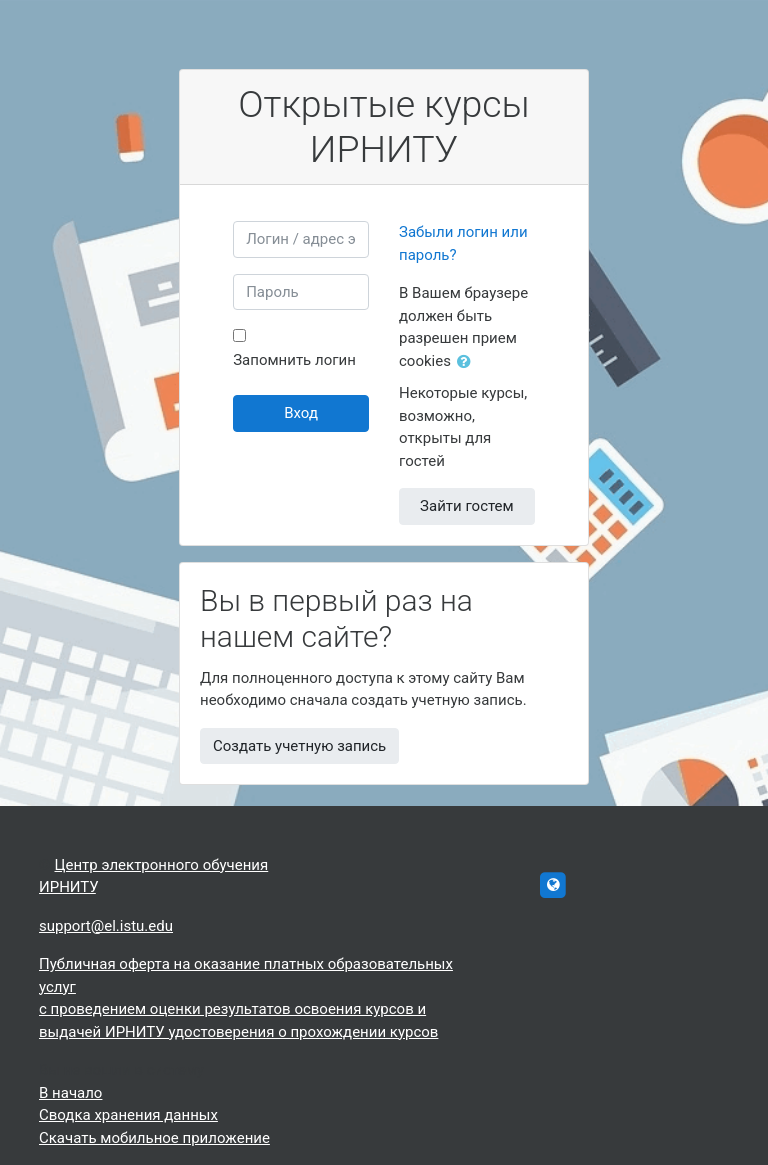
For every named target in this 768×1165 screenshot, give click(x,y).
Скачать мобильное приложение (154, 1138)
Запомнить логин (294, 360)
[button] (468, 362)
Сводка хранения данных (128, 1115)
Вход (301, 413)
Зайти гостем (467, 506)
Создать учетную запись (299, 746)
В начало (70, 1093)
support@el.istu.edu (106, 926)
